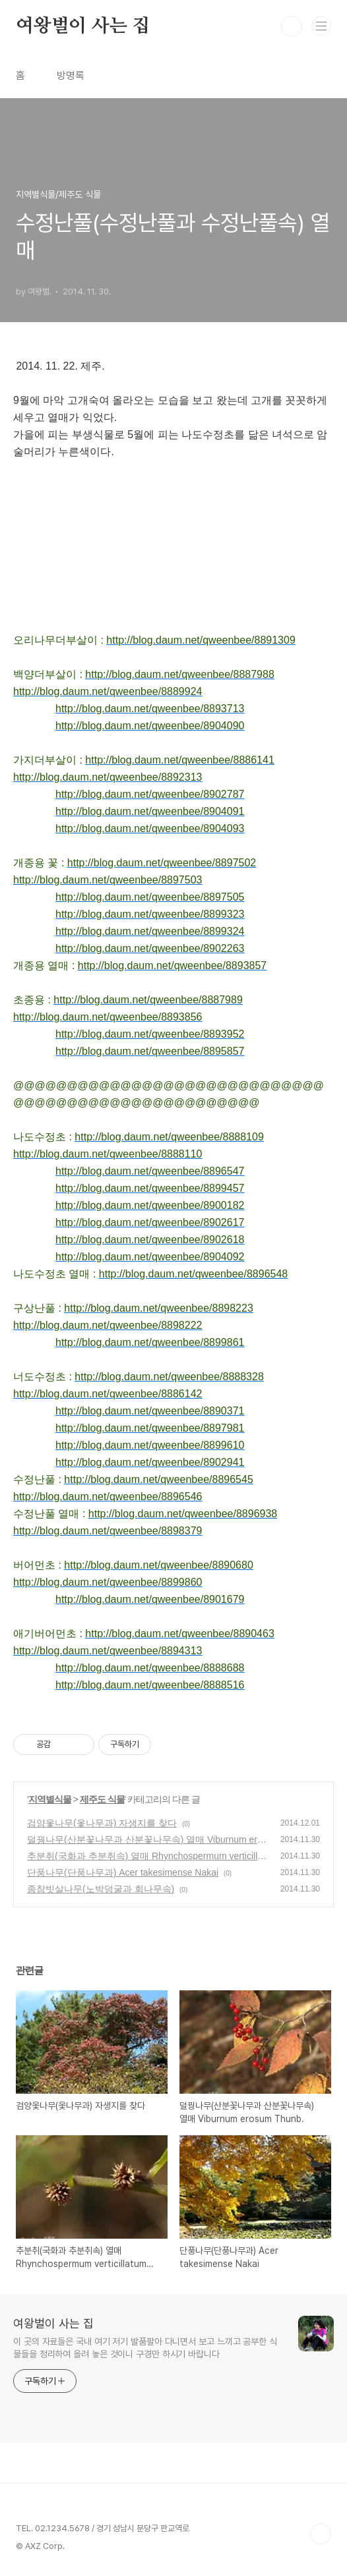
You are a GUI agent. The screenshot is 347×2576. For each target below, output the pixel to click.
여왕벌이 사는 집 (83, 26)
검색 (291, 26)
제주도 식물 (102, 1799)
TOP (320, 2533)
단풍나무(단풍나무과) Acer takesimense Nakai (122, 1872)
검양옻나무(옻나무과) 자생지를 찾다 (102, 1823)
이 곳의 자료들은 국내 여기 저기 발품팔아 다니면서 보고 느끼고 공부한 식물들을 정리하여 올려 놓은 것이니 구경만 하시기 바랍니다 (145, 2347)
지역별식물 (49, 1799)
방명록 (70, 75)
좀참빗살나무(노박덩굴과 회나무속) (100, 1889)
